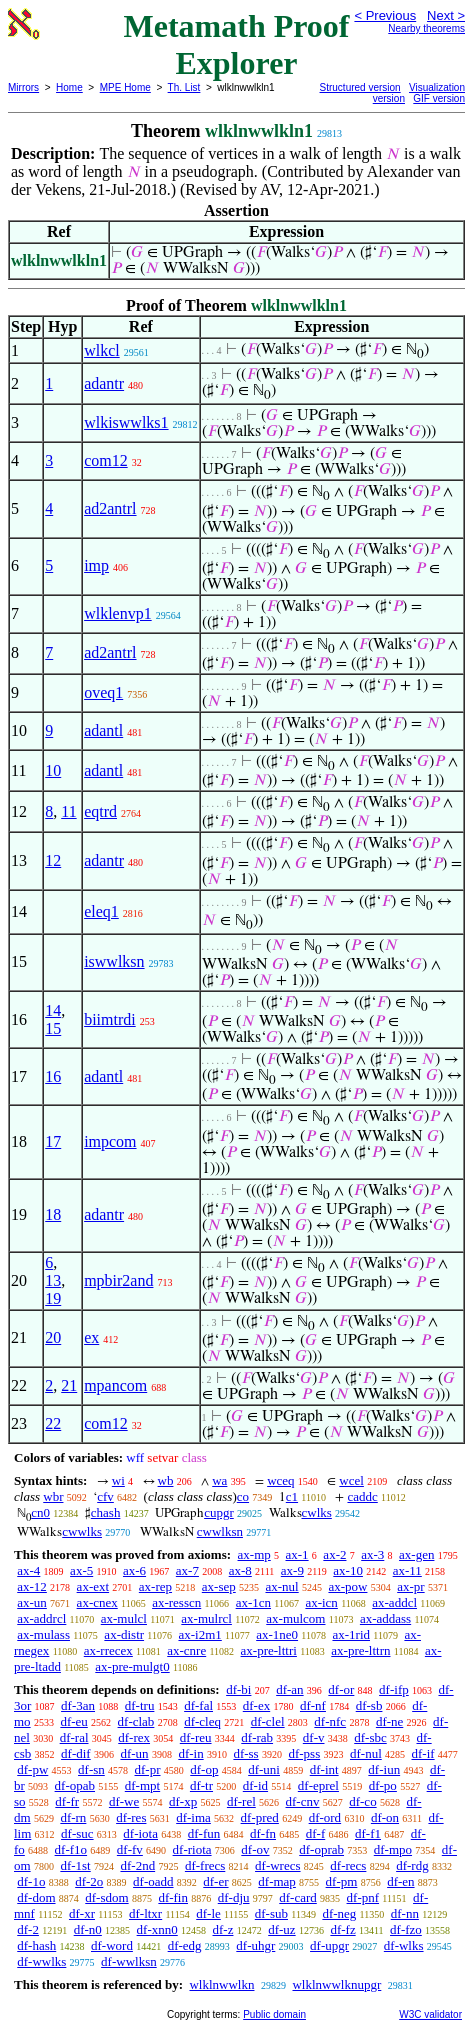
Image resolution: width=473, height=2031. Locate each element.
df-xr (82, 1913)
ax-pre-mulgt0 (132, 1666)
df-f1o (71, 1849)
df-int (324, 1769)
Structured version (360, 87)
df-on (385, 1817)
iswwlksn (114, 961)
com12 (106, 460)
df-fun (204, 1833)
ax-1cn (253, 1602)
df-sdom (106, 1897)
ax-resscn (176, 1602)
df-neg (339, 1913)
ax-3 (372, 1554)
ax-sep (219, 1586)
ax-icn (321, 1602)
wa (219, 1480)
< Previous (385, 15)
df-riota (192, 1849)
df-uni (264, 1769)
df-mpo (393, 1849)
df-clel (268, 1721)
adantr (104, 383)
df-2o (89, 1881)
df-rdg (412, 1865)
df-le (208, 1913)
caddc (362, 1496)
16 (53, 1076)
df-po (383, 1785)
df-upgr (329, 1945)
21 (69, 1385)
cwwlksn (220, 1531)
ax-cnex (97, 1602)
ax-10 (348, 1570)
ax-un (32, 1602)
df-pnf (363, 1897)
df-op (204, 1769)
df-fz (342, 1929)
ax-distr (124, 1634)
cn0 (40, 1512)
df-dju (234, 1897)
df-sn (91, 1769)
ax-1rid (351, 1634)
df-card (298, 1897)
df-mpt (142, 1785)
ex (91, 1337)
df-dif (76, 1753)
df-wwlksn (129, 1961)
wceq (280, 1480)
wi (118, 1480)
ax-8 (240, 1570)
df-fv (130, 1849)
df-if (423, 1753)
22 (53, 1423)
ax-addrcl (41, 1618)
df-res (131, 1817)
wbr (53, 1496)
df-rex (134, 1737)
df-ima (193, 1817)
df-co (362, 1801)
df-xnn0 (157, 1929)
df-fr (67, 1801)
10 (53, 770)
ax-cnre (186, 1650)
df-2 (28, 1929)
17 (53, 1141)
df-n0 (88, 1929)
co (243, 1496)
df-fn (263, 1833)
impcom (110, 1141)
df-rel (241, 1801)
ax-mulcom (295, 1618)
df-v (314, 1737)
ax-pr (410, 1586)
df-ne (389, 1721)
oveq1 (103, 692)
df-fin (173, 1897)
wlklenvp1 (118, 613)
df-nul (366, 1753)
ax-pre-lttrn (360, 1650)
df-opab (75, 1785)
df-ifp (394, 1689)
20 (53, 1337)
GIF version (439, 98)
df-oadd (153, 1881)
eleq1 (101, 911)
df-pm (342, 1881)
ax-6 (134, 1570)
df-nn (405, 1913)
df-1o (31, 1881)
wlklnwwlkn (221, 1984)
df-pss (304, 1753)
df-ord (325, 1817)
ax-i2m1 (199, 1634)
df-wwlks (41, 1961)
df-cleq (202, 1721)
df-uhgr (255, 1945)
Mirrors (23, 87)
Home (69, 87)
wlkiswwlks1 (126, 422)
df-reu (196, 1737)
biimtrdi (110, 1019)
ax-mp (254, 1554)
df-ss (245, 1753)
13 (53, 1280)
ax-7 (187, 1570)
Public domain (274, 2014)
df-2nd (137, 1865)
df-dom (36, 1897)
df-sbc (370, 1737)
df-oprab (321, 1849)
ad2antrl (110, 508)
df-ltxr (145, 1913)
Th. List (184, 87)
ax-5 (81, 1570)
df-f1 (368, 1833)
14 (53, 1010)
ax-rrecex (108, 1650)
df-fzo (406, 1929)
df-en (400, 1881)
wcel (351, 1480)
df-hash (36, 1945)
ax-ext (93, 1586)
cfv (105, 1496)
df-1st (75, 1865)
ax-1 (297, 1554)
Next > (446, 15)
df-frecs (205, 1865)
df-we (124, 1801)
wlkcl (102, 350)
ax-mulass (43, 1634)
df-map (277, 1881)
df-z (223, 1929)
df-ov (255, 1849)
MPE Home (125, 87)
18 (53, 1214)
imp (96, 565)
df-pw (32, 1769)
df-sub (271, 1913)
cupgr (219, 1512)
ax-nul (281, 1586)
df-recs (348, 1865)
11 (68, 811)
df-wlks (404, 1945)
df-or (341, 1689)
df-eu (73, 1721)
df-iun (384, 1769)
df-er (215, 1881)
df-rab (257, 1737)
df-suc (77, 1833)
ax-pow (347, 1586)
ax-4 (28, 1570)
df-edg (185, 1945)
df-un (134, 1753)
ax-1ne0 (277, 1634)
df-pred (260, 1817)
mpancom (115, 1385)
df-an (289, 1689)
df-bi (238, 1689)
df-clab (136, 1721)
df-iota (140, 1833)
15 (53, 1028)
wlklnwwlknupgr (336, 1984)
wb (166, 1480)
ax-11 (407, 1570)
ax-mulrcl (206, 1618)
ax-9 (292, 1570)
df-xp (183, 1801)
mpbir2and (118, 1280)
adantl (103, 730)
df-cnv (303, 1801)
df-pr (148, 1769)
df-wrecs (277, 1865)
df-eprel (318, 1785)
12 (53, 860)
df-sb (369, 1705)
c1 (292, 1496)
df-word (112, 1945)
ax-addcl (394, 1602)
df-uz (281, 1929)
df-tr (201, 1785)
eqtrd (100, 811)
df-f (316, 1833)
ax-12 (32, 1586)
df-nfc (330, 1721)
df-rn (73, 1817)
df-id (255, 1785)
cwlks (317, 1512)
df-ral (74, 1737)
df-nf (313, 1705)
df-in (190, 1753)
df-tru (140, 1705)
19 (53, 1298)
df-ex (256, 1705)
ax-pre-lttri (269, 1650)
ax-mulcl (124, 1618)
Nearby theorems (426, 28)
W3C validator (430, 2014)
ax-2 (334, 1554)
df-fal (198, 1705)
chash (106, 1512)
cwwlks (82, 1531)
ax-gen (416, 1554)
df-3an (78, 1705)
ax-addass (385, 1618)
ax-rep (155, 1586)
